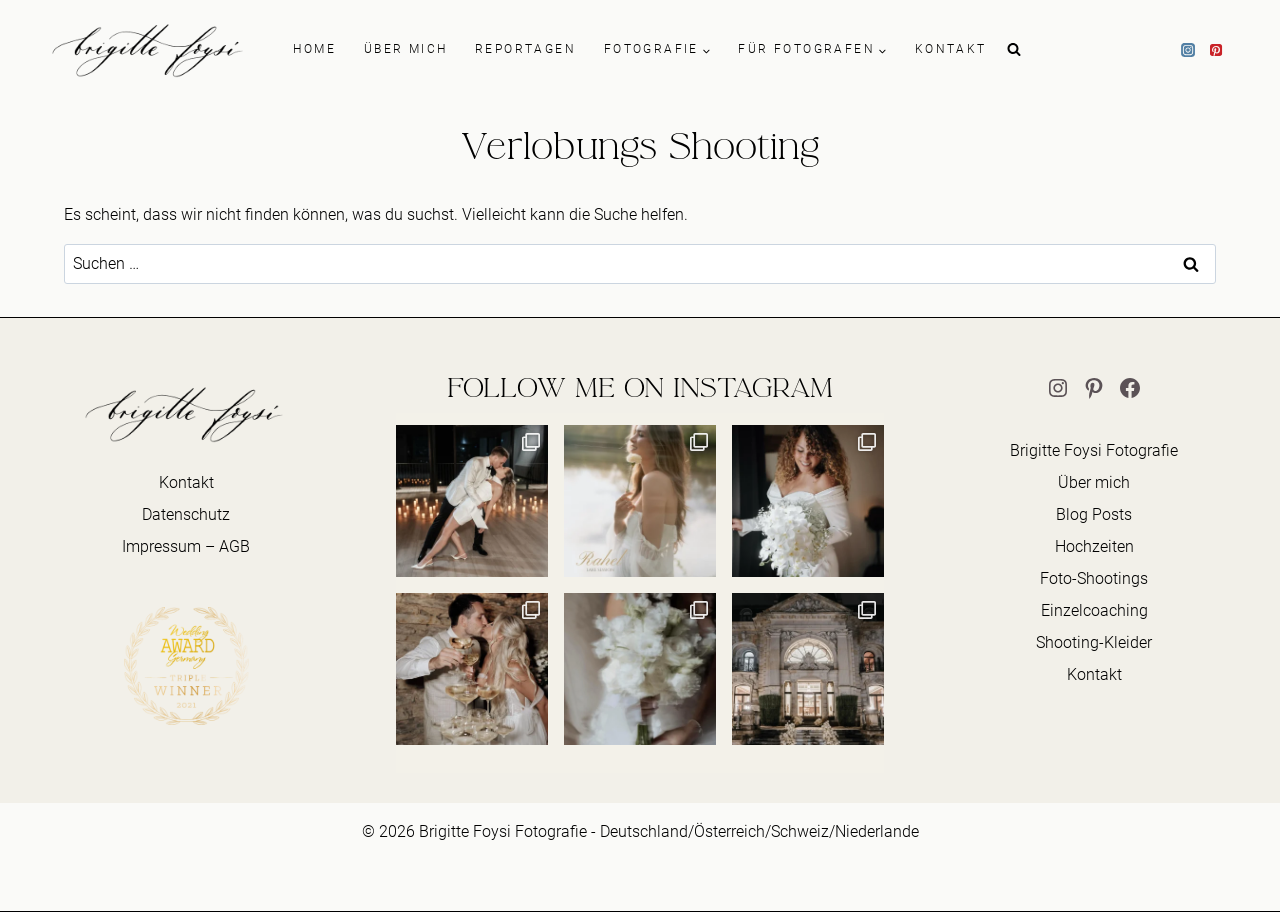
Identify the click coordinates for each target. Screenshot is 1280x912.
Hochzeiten (1094, 546)
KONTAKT (951, 49)
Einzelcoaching (1094, 610)
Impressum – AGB (186, 546)
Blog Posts (1094, 514)
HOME (314, 49)
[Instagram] (1188, 50)
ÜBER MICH (406, 49)
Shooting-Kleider (1094, 642)
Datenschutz (186, 514)
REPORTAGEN (525, 49)
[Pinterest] (1216, 50)
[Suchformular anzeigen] (1014, 50)
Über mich (1094, 482)
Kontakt (186, 482)
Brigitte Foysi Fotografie (1094, 450)
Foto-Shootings (1094, 578)
